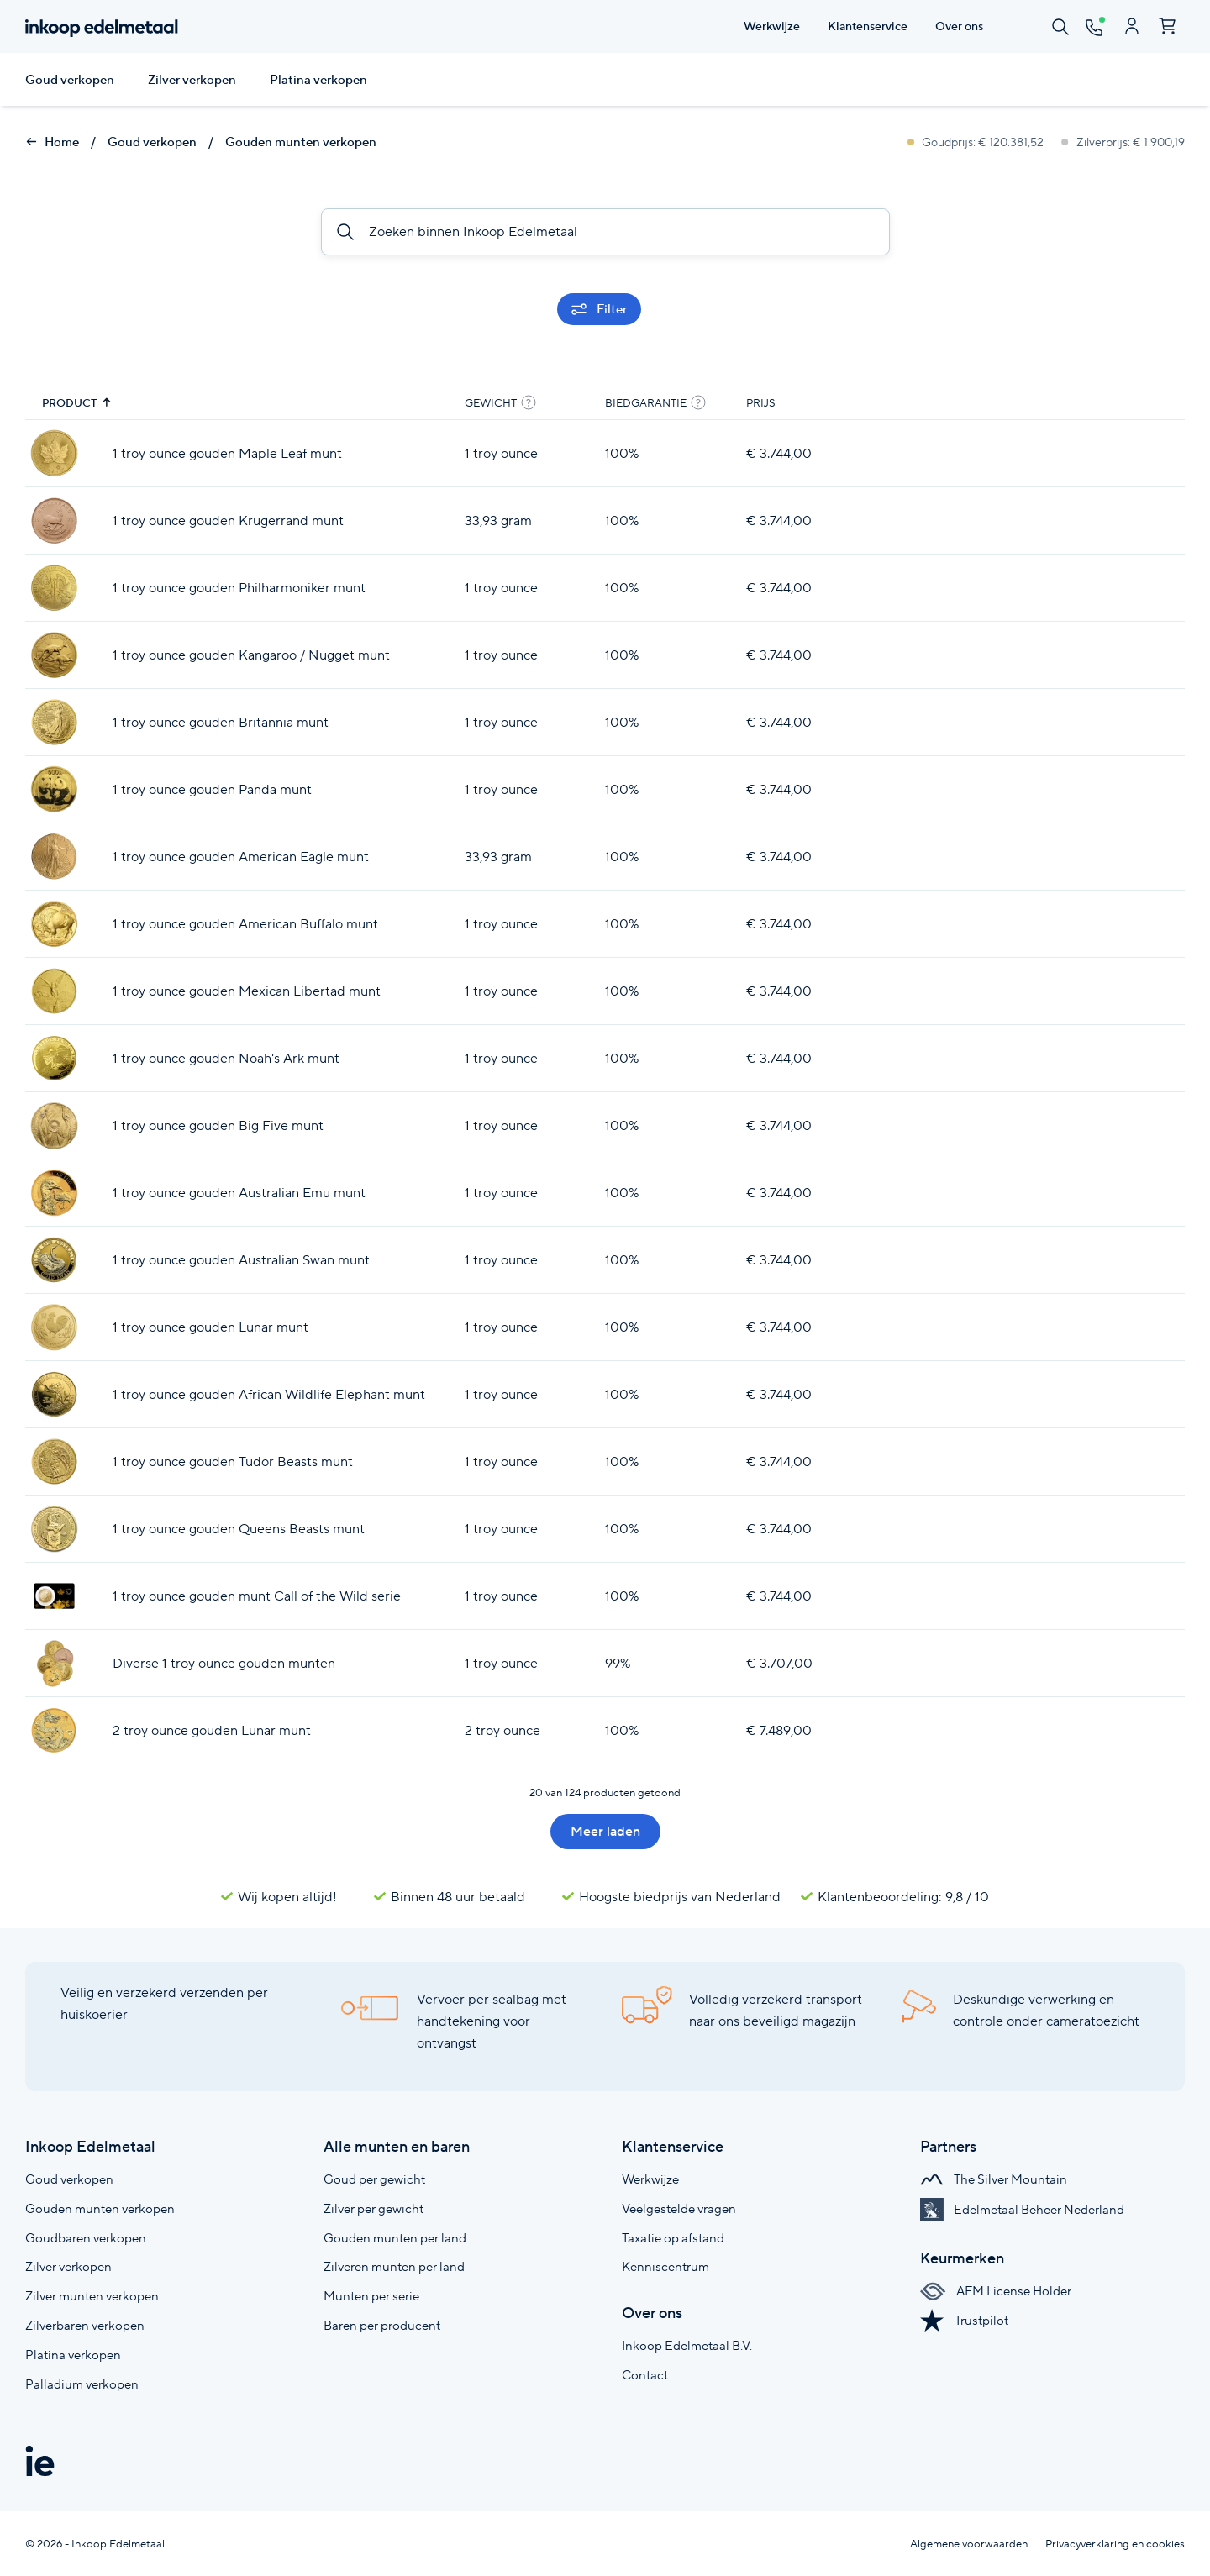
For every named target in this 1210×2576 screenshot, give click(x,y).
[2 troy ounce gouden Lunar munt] (54, 1730)
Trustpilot (964, 2320)
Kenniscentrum (665, 2266)
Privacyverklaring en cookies (1115, 2544)
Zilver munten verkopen (92, 2296)
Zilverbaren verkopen (85, 2325)
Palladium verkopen (82, 2384)
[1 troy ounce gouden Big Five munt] (54, 1125)
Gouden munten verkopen (300, 142)
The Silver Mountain (993, 2179)
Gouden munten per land (395, 2238)
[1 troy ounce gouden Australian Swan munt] (54, 1260)
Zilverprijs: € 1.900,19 (1123, 142)
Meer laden (605, 1831)
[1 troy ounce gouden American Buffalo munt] (54, 924)
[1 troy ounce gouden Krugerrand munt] (54, 520)
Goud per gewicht (374, 2179)
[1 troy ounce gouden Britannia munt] (54, 722)
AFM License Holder (995, 2291)
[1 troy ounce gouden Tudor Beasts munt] (54, 1461)
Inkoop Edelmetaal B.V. (687, 2345)
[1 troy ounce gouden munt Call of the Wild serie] (54, 1596)
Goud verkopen (69, 80)
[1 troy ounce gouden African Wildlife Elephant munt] (54, 1394)
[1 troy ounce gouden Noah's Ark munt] (54, 1058)
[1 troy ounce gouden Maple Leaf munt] (54, 453)
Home (52, 142)
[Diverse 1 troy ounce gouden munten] (54, 1663)
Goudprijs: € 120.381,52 (977, 142)
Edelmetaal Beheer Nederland (1022, 2209)
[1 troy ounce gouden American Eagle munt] (54, 857)
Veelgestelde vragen (679, 2208)
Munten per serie (371, 2296)
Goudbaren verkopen (85, 2238)
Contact (645, 2375)
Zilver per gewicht (374, 2208)
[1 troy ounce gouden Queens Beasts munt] (54, 1529)
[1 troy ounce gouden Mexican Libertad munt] (54, 991)
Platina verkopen (318, 80)
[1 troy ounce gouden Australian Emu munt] (54, 1193)
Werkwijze (650, 2179)
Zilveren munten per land (394, 2266)
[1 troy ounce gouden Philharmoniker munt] (54, 588)
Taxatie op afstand (673, 2238)
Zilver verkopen (192, 80)
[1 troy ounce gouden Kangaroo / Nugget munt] (54, 655)
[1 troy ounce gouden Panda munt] (54, 789)
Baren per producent (382, 2325)
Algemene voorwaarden (969, 2544)
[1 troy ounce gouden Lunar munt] (54, 1327)
